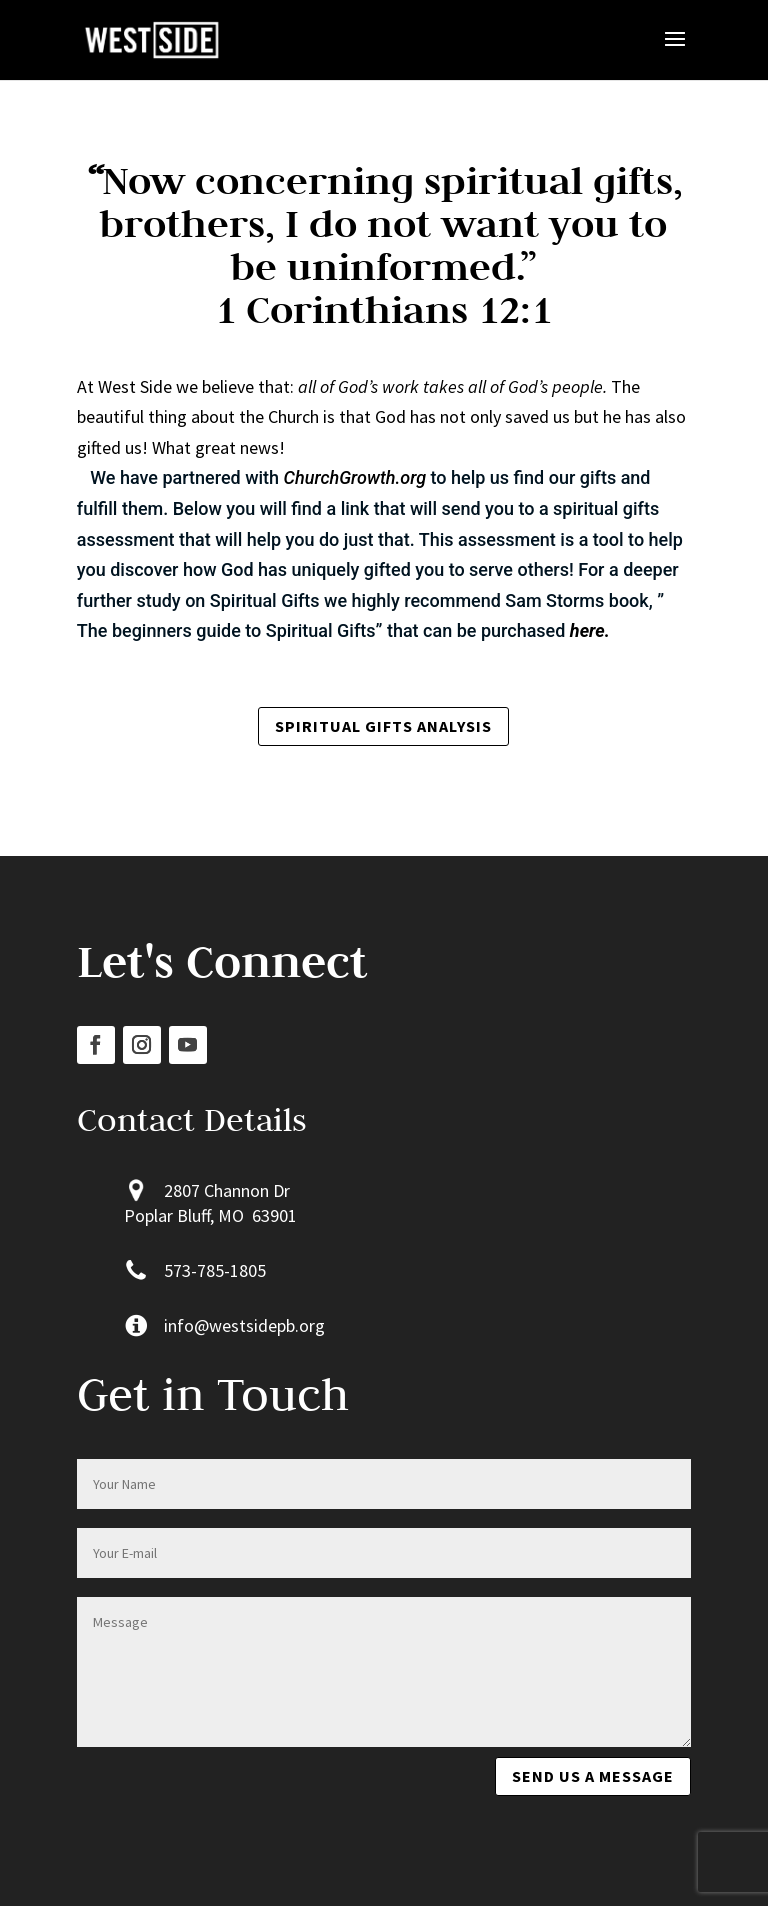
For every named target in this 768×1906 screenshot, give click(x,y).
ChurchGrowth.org (355, 477)
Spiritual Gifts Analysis (383, 726)
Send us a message (593, 1776)
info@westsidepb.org (244, 1325)
